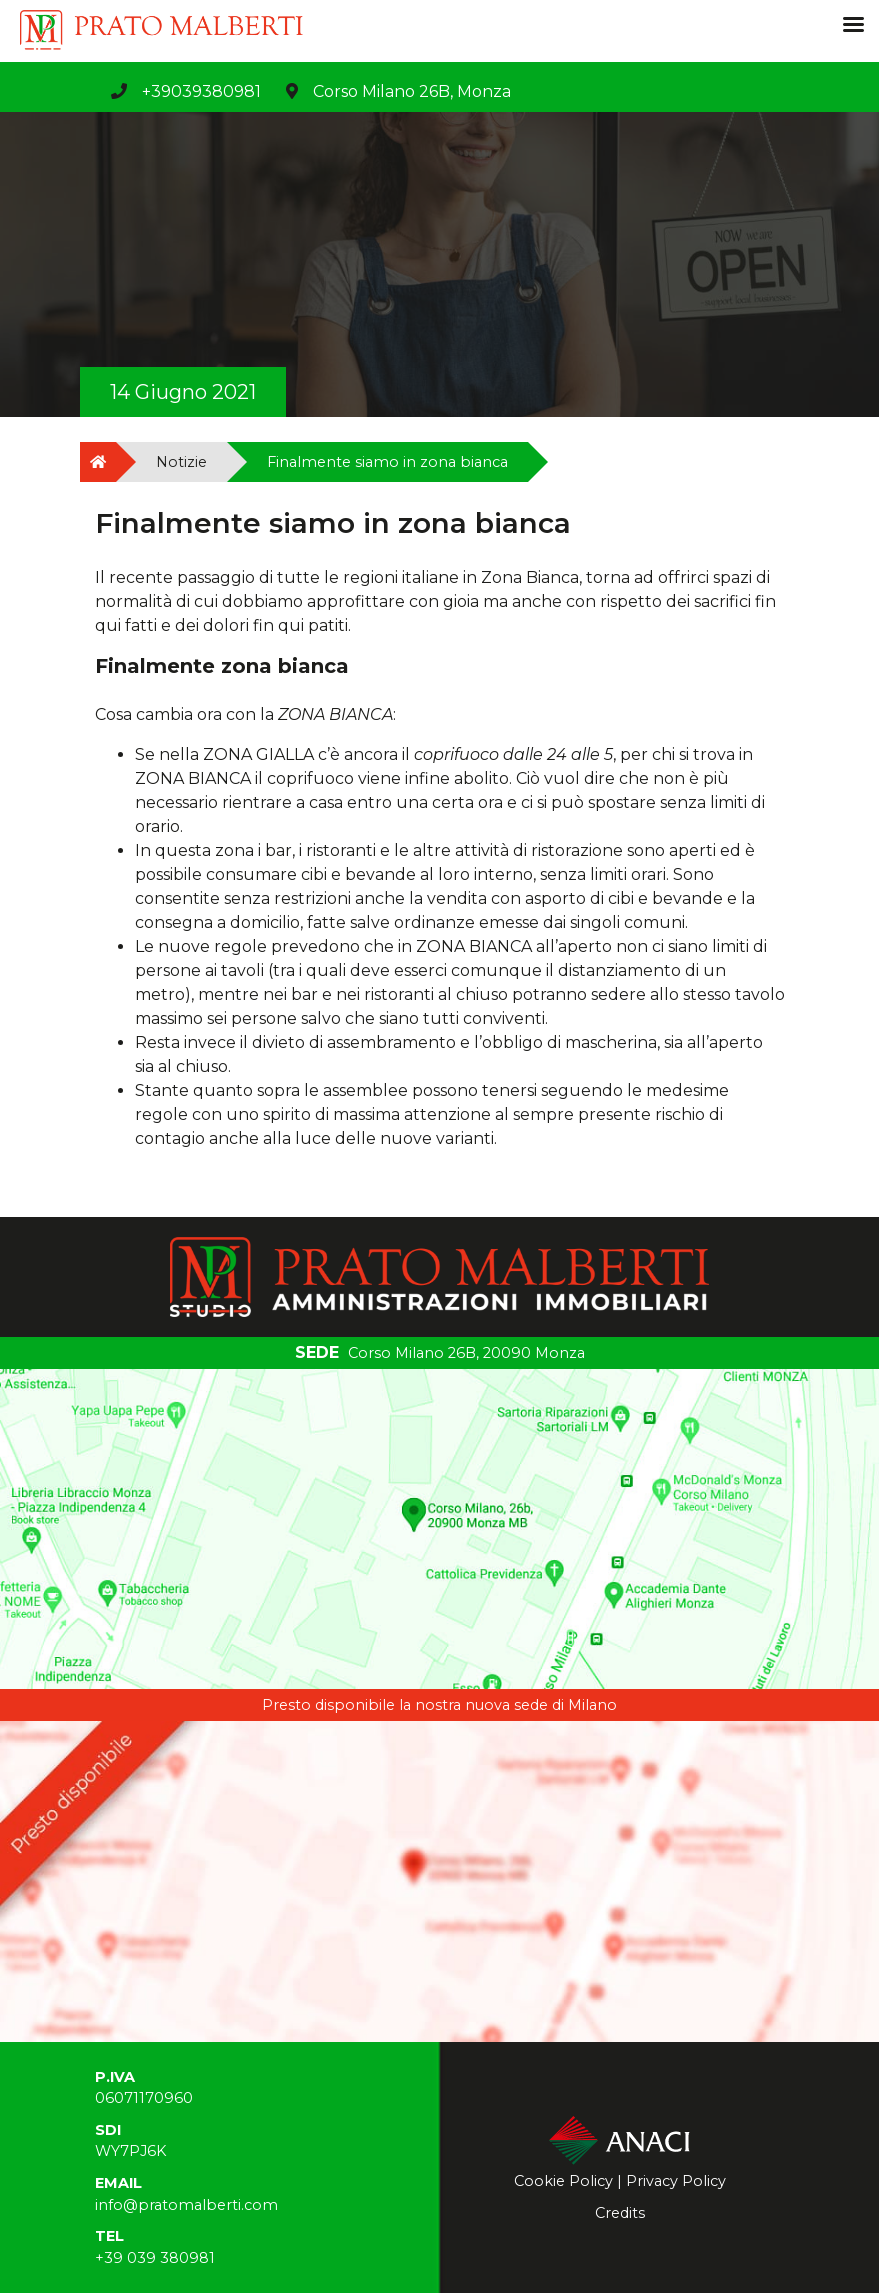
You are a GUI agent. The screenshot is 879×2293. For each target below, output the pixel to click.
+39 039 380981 (155, 2258)
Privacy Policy (676, 2181)
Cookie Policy (563, 2181)
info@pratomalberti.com (186, 2205)
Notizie (181, 462)
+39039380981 (201, 91)
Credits (620, 2213)
